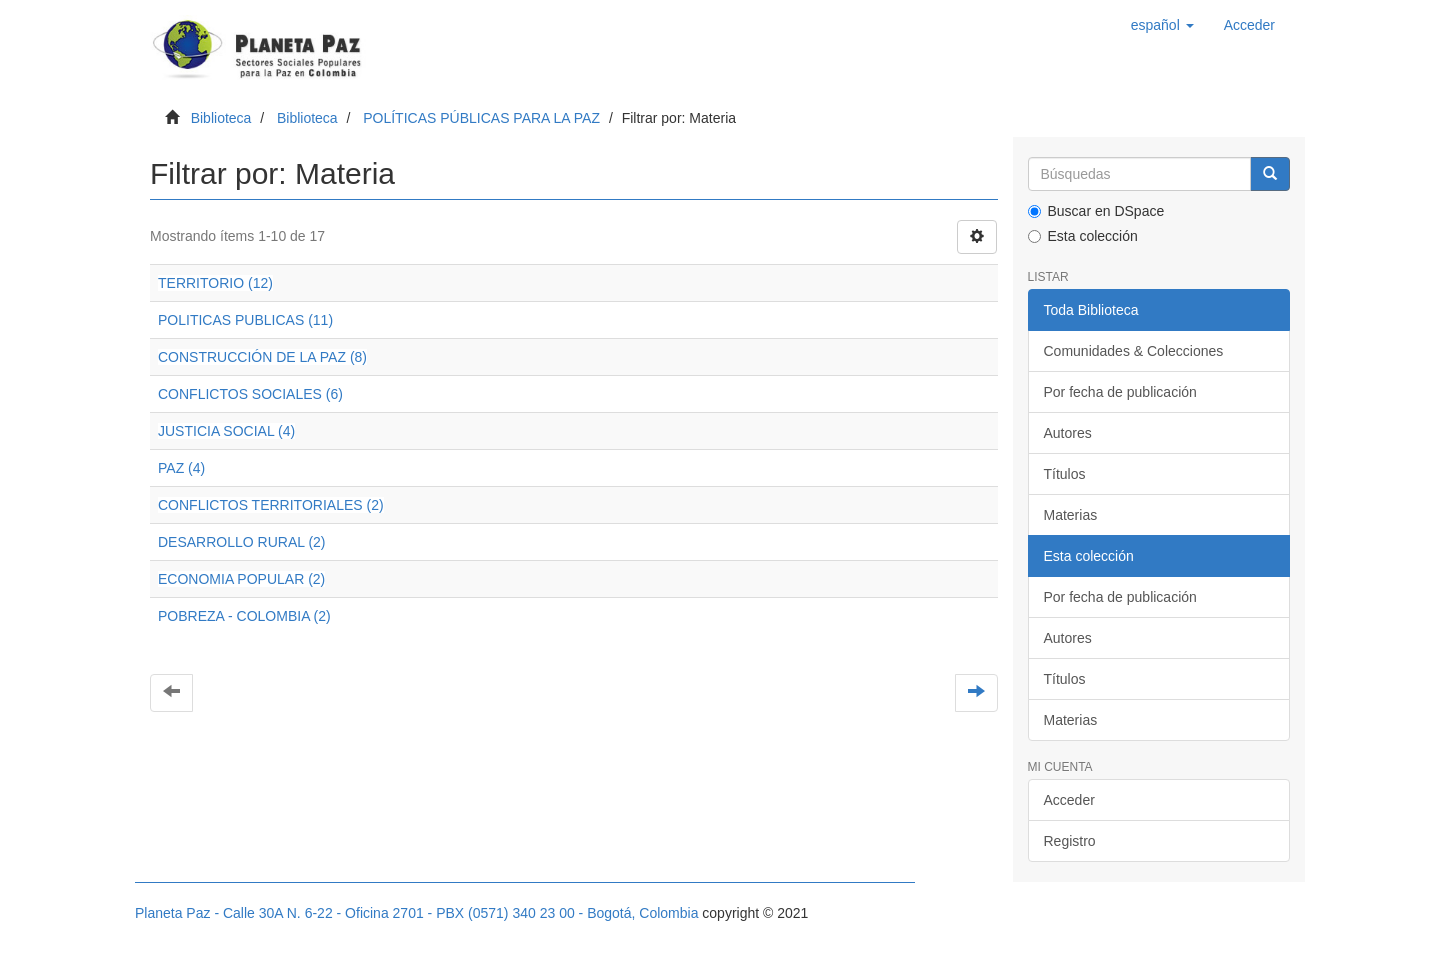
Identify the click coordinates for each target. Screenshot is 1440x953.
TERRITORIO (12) (215, 283)
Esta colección (1083, 236)
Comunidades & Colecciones (1134, 351)
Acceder (1069, 800)
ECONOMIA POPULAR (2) (241, 579)
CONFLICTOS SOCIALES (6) (250, 394)
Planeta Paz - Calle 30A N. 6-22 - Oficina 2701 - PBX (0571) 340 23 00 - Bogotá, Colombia (416, 913)
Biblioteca (221, 118)
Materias (1071, 515)
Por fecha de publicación (1120, 392)
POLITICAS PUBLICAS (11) (245, 320)
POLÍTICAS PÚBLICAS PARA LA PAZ (481, 118)
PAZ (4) (181, 468)
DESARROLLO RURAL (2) (242, 542)
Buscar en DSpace (1096, 211)
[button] (1162, 25)
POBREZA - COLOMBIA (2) (244, 616)
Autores (1068, 433)
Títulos (1065, 474)
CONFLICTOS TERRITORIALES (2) (271, 505)
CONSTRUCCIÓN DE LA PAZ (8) (262, 357)
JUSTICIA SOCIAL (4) (226, 431)
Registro (1070, 841)
